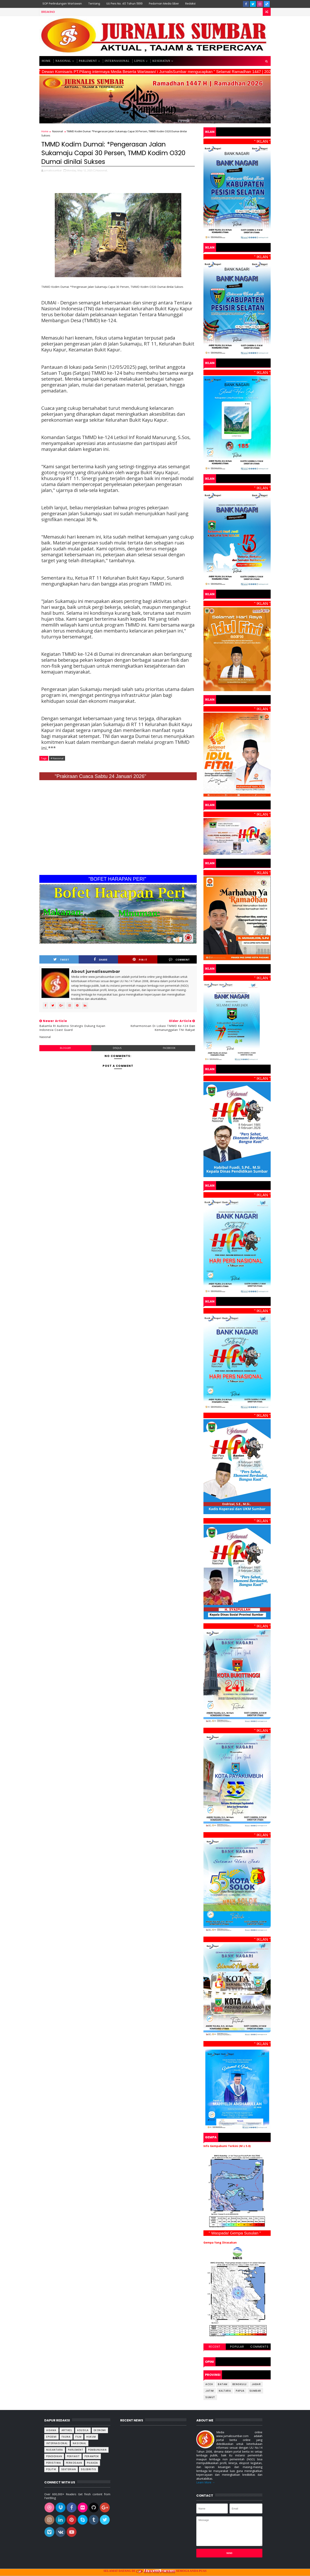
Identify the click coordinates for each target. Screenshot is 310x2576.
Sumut (210, 2397)
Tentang (94, 4)
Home (46, 60)
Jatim (209, 2390)
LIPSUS (139, 60)
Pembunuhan (97, 2449)
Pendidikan (54, 2456)
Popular (237, 2347)
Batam (223, 2384)
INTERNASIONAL (117, 60)
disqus (117, 1048)
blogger (65, 1048)
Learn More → (205, 2482)
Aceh (209, 2384)
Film (78, 2436)
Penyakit (73, 2456)
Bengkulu (239, 2384)
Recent (215, 2347)
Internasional (57, 2443)
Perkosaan (74, 2462)
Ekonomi (100, 2430)
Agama (51, 2430)
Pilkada (92, 2462)
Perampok (92, 2456)
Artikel (66, 2430)
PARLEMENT (88, 60)
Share (101, 959)
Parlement (75, 2449)
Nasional (57, 131)
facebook (169, 1048)
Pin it (140, 959)
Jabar (256, 2384)
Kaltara (225, 2390)
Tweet (61, 959)
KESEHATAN (161, 60)
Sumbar (255, 2390)
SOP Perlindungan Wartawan (62, 4)
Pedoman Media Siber (164, 4)
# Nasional (57, 758)
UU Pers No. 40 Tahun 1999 (124, 4)
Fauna (66, 2436)
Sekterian (68, 2469)
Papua (240, 2390)
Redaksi (190, 4)
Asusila (83, 2430)
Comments (259, 2347)
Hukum (91, 2436)
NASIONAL (63, 60)
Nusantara (54, 2449)
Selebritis (88, 2469)
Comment (179, 959)
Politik (51, 2469)
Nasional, (102, 170)
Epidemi (51, 2436)
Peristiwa (53, 2462)
